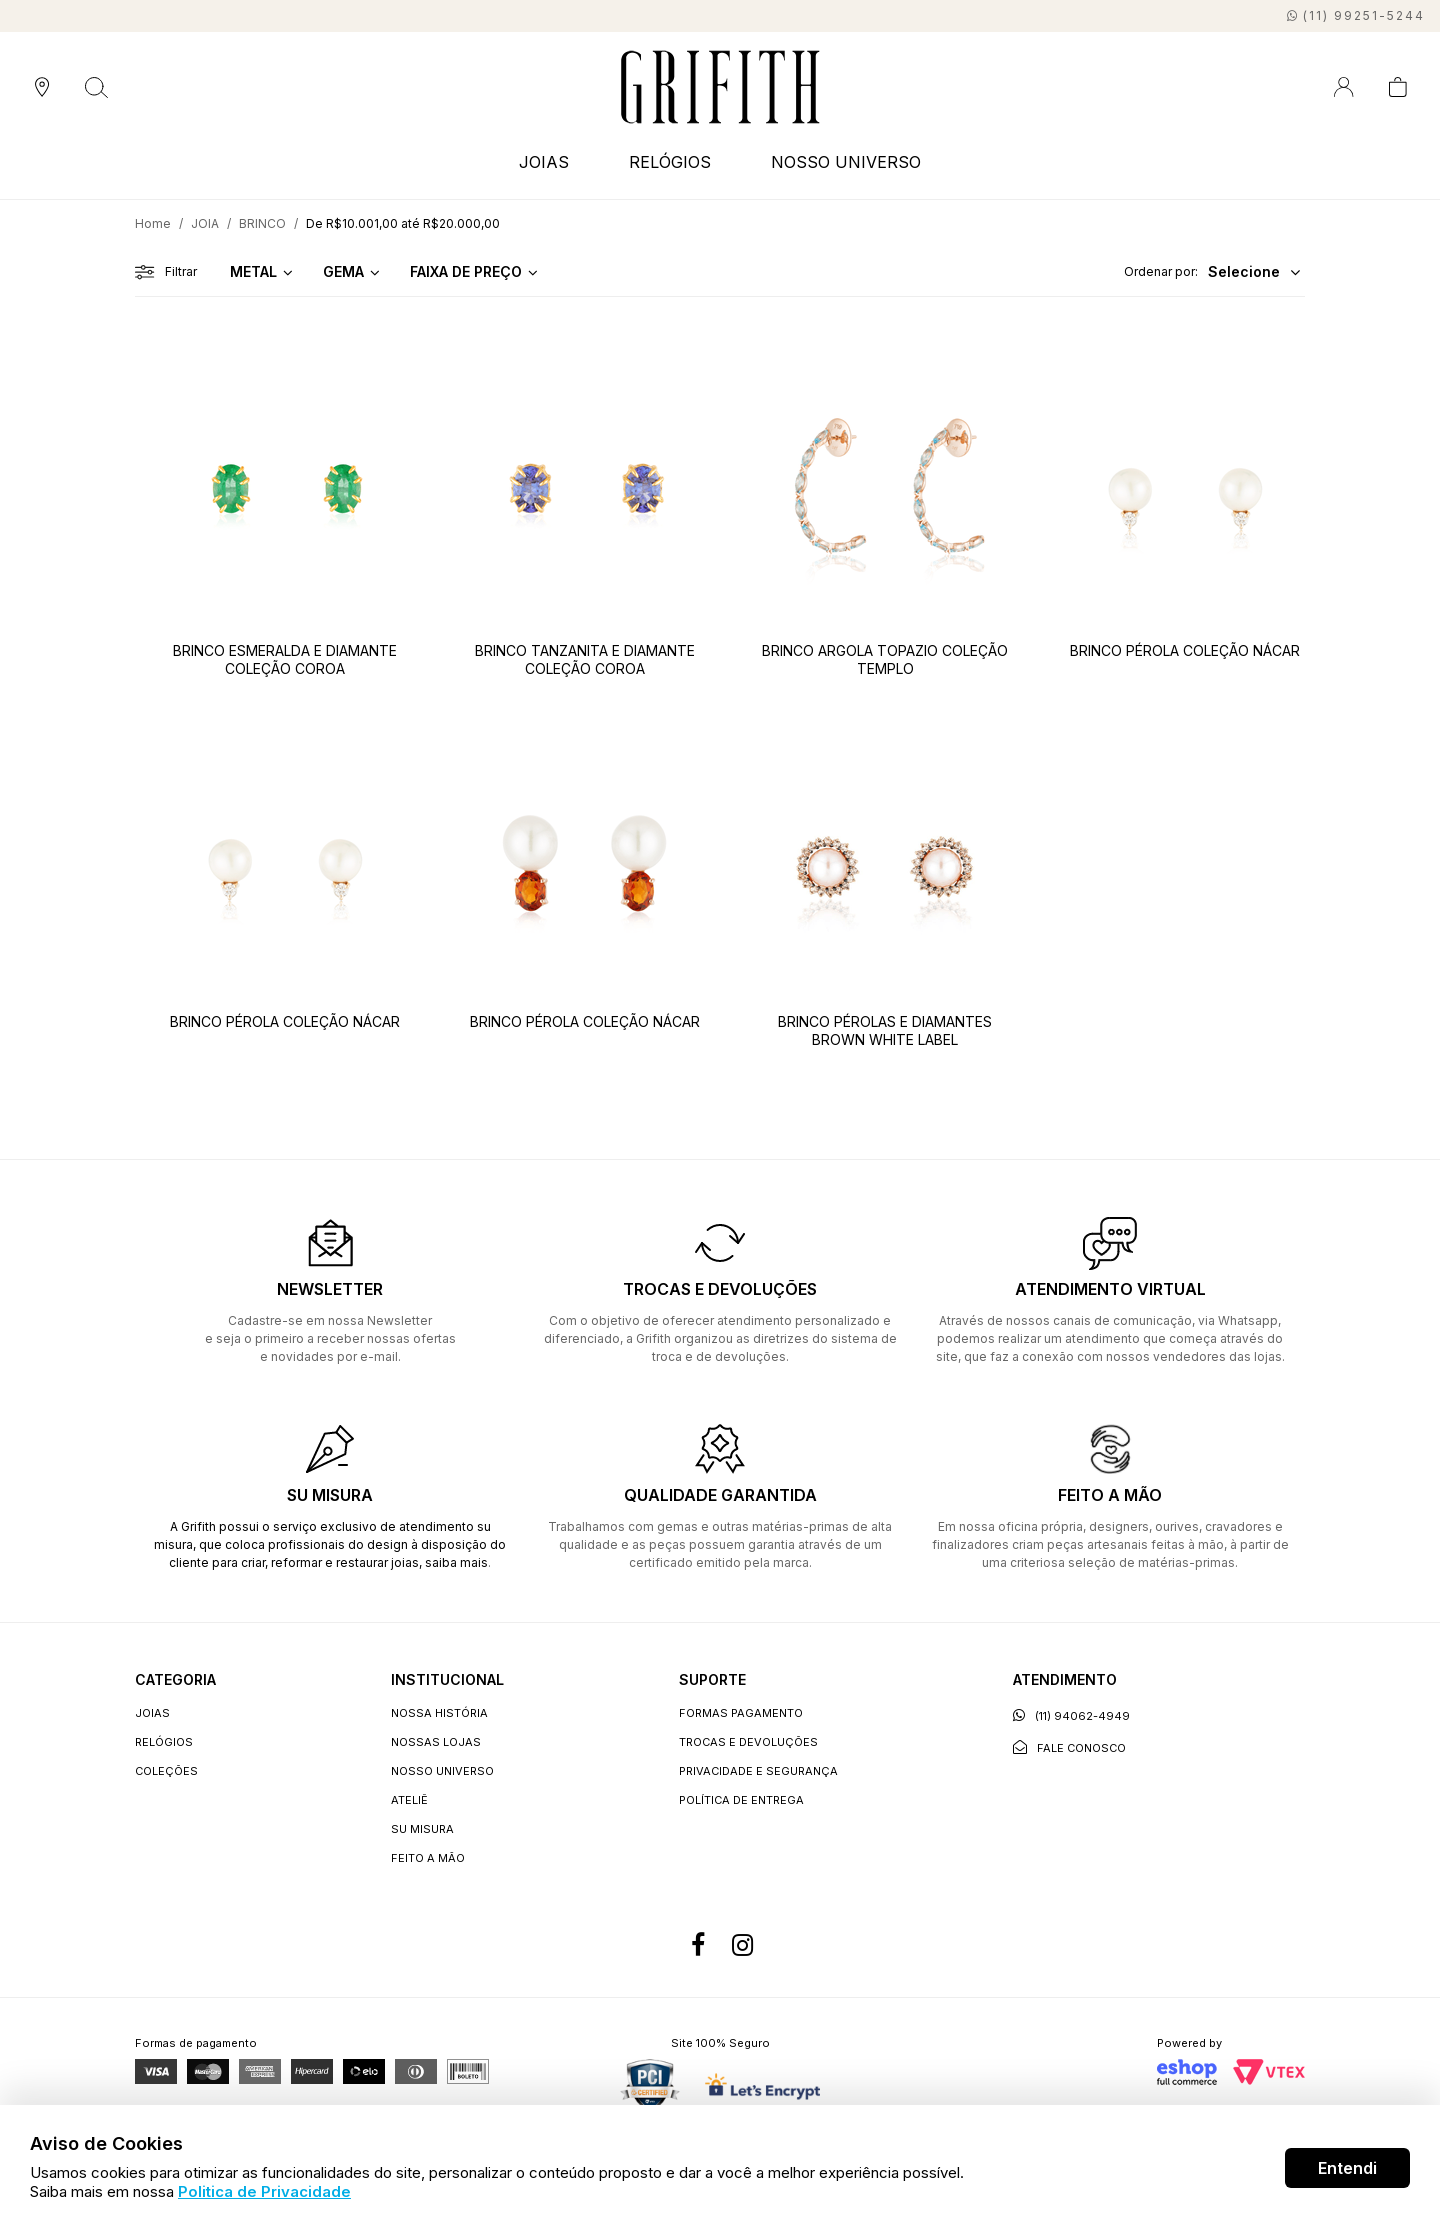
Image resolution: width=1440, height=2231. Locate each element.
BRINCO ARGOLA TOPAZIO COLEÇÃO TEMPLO (885, 659)
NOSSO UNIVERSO (846, 162)
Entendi (1347, 2168)
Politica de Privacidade (264, 2191)
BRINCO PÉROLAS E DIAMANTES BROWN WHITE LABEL (885, 1030)
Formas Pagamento (741, 1713)
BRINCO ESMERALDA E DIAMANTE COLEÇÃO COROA (285, 659)
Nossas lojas (436, 1742)
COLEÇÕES (166, 1771)
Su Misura (422, 1829)
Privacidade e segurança (758, 1771)
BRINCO (262, 223)
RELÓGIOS (670, 162)
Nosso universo (442, 1771)
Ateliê (409, 1800)
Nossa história (439, 1713)
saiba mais (456, 1562)
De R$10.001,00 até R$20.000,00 (403, 223)
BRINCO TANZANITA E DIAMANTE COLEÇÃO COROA (585, 659)
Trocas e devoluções (748, 1742)
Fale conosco (1069, 1747)
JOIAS (544, 162)
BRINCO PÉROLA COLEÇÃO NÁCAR (1185, 650)
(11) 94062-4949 (1071, 1715)
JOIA (205, 223)
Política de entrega (741, 1800)
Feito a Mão (428, 1858)
